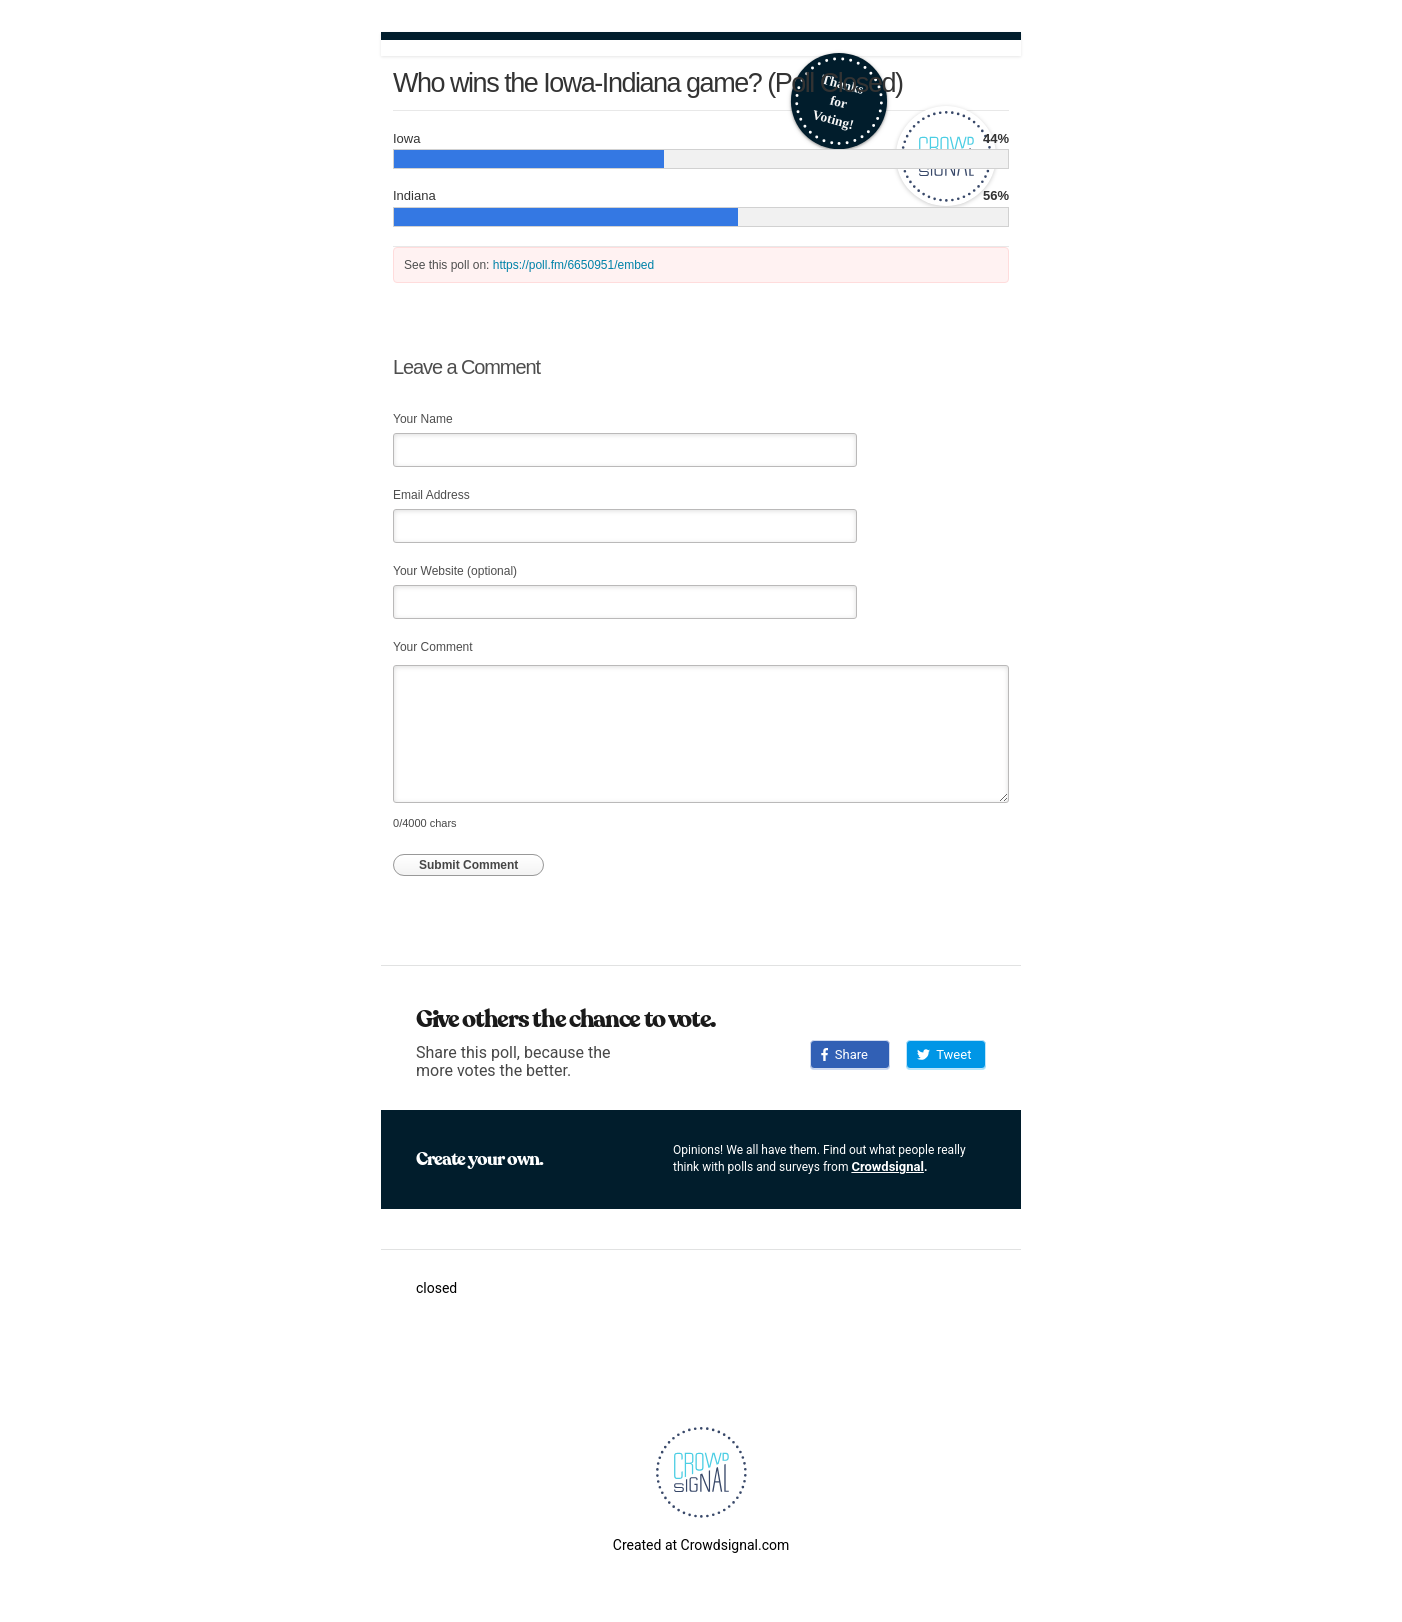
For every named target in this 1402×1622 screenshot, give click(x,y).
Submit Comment (468, 865)
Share (844, 1054)
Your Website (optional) (455, 571)
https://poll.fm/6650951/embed (573, 265)
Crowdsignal (887, 1166)
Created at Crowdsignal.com (701, 1545)
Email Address (431, 495)
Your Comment (433, 647)
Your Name (423, 419)
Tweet (944, 1054)
